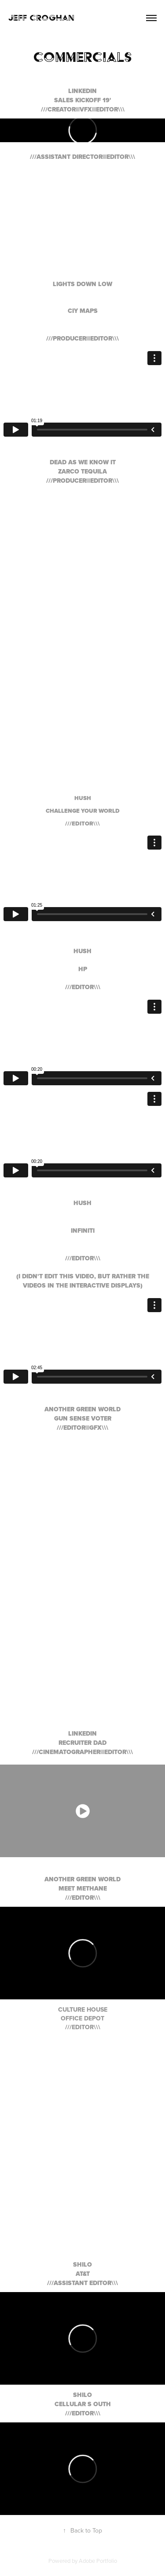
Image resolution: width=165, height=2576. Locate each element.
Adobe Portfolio (98, 2561)
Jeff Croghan (41, 18)
